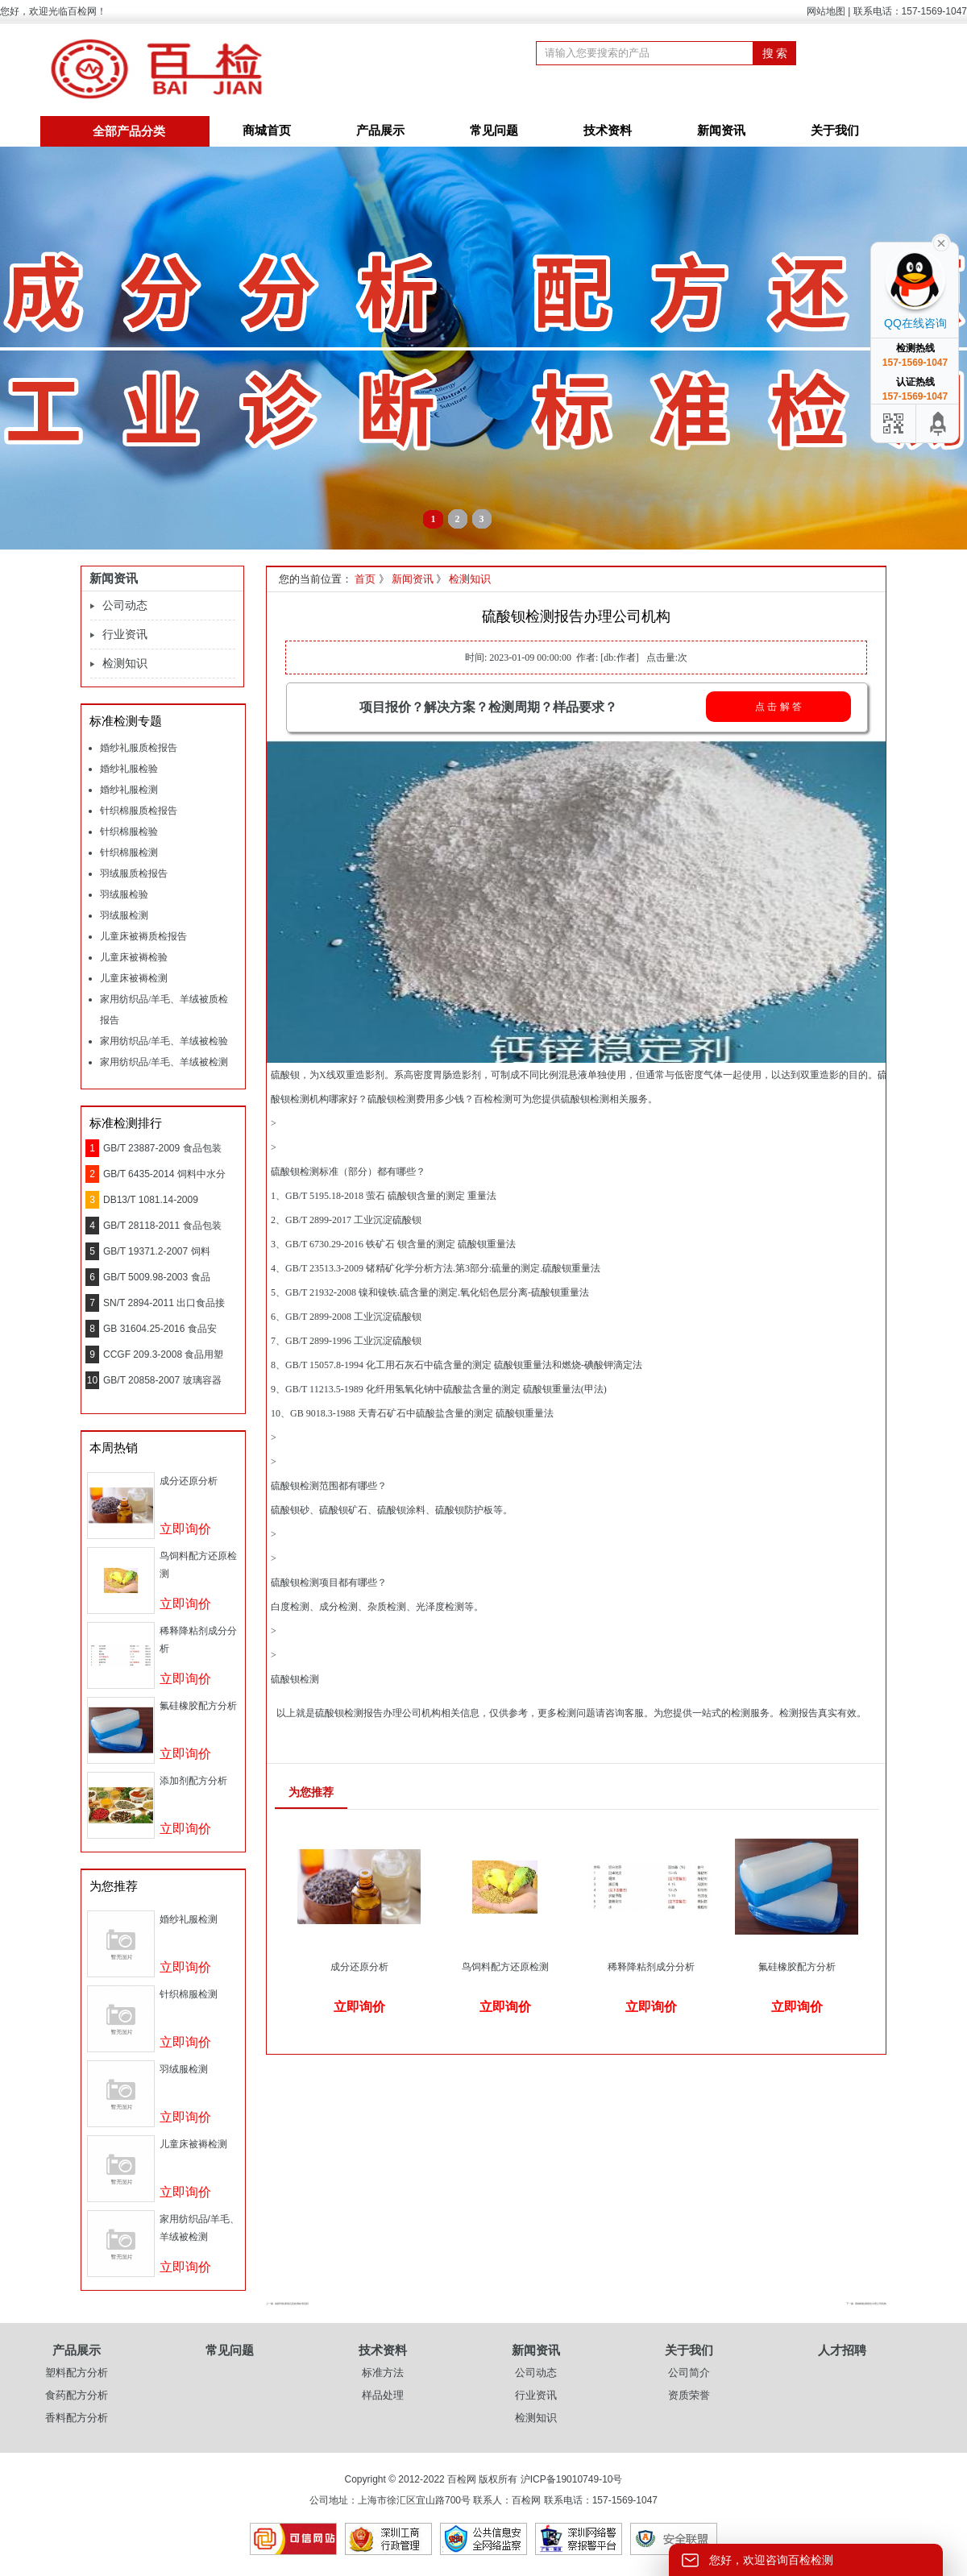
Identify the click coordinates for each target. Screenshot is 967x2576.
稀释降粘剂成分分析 (651, 1966)
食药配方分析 (76, 2395)
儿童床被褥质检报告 (143, 936)
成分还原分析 (189, 1481)
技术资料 (607, 130)
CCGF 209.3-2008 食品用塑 (163, 1354)
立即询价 (185, 1529)
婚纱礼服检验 (129, 768)
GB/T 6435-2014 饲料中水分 (164, 1174)
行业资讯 (124, 634)
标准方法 (383, 2373)
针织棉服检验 (129, 831)
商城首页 (267, 130)
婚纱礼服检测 (129, 789)
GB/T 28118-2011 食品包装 (162, 1225)
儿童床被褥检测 (134, 978)
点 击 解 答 (778, 706)
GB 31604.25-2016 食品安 (160, 1328)
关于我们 (835, 130)
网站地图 (826, 11)
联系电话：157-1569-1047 (910, 11)
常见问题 (494, 130)
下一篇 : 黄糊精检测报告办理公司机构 (866, 2304)
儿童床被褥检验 (134, 957)
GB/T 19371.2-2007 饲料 (156, 1251)
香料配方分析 (76, 2418)
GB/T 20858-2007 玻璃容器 (162, 1380)
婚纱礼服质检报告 (138, 747)
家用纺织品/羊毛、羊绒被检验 (164, 1041)
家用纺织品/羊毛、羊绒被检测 (164, 1062)
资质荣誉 (689, 2395)
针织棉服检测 (129, 852)
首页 (365, 579)
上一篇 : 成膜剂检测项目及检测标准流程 (287, 2304)
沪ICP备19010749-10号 (572, 2479)
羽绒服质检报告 (134, 873)
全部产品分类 (129, 131)
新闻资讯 (721, 130)
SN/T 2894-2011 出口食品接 (164, 1303)
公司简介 (689, 2373)
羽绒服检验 (124, 894)
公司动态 (124, 605)
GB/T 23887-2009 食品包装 (162, 1148)
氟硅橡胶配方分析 (198, 1705)
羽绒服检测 (124, 915)
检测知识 (124, 663)
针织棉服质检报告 (138, 810)
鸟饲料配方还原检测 (505, 1966)
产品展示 (380, 130)
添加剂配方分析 (193, 1780)
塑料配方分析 (76, 2373)
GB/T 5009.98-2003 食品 (156, 1277)
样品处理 (383, 2395)
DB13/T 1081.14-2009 (150, 1199)
